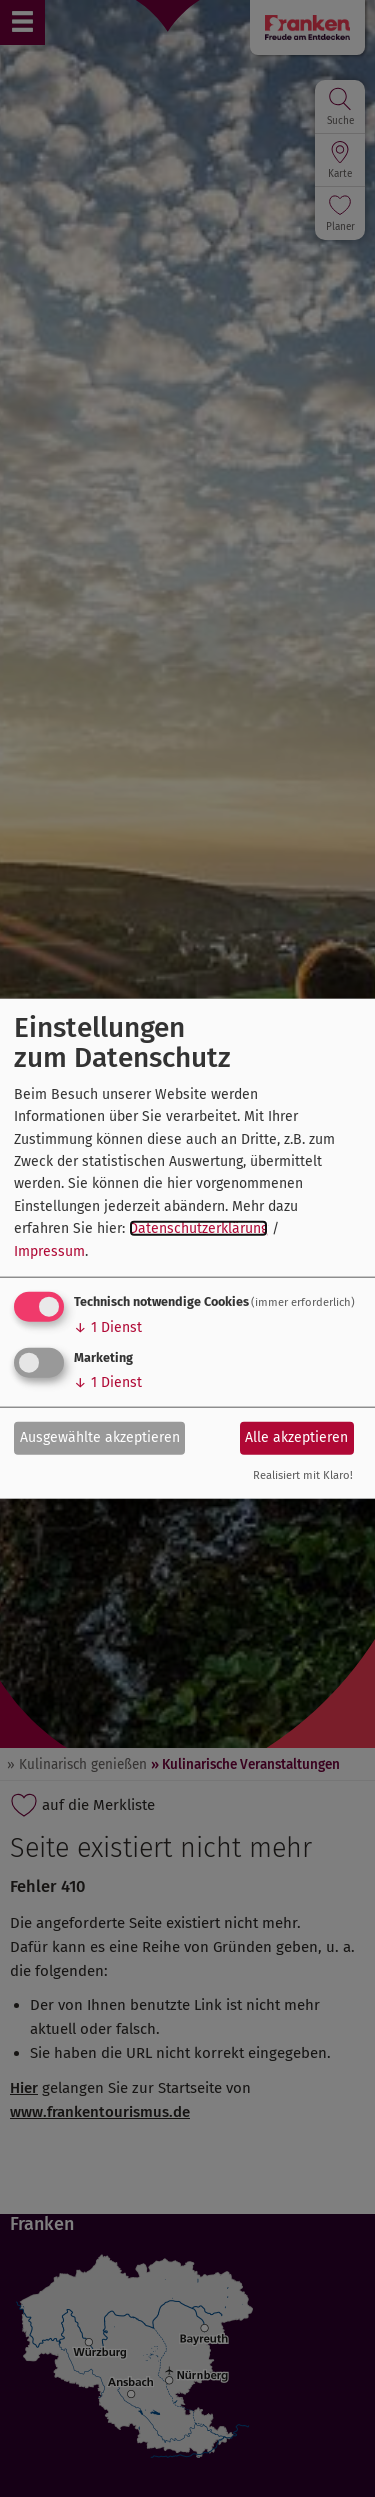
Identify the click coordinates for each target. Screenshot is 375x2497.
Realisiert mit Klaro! (303, 1475)
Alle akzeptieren (296, 1437)
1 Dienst (108, 1327)
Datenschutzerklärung (198, 1228)
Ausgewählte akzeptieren (100, 1437)
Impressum (49, 1250)
